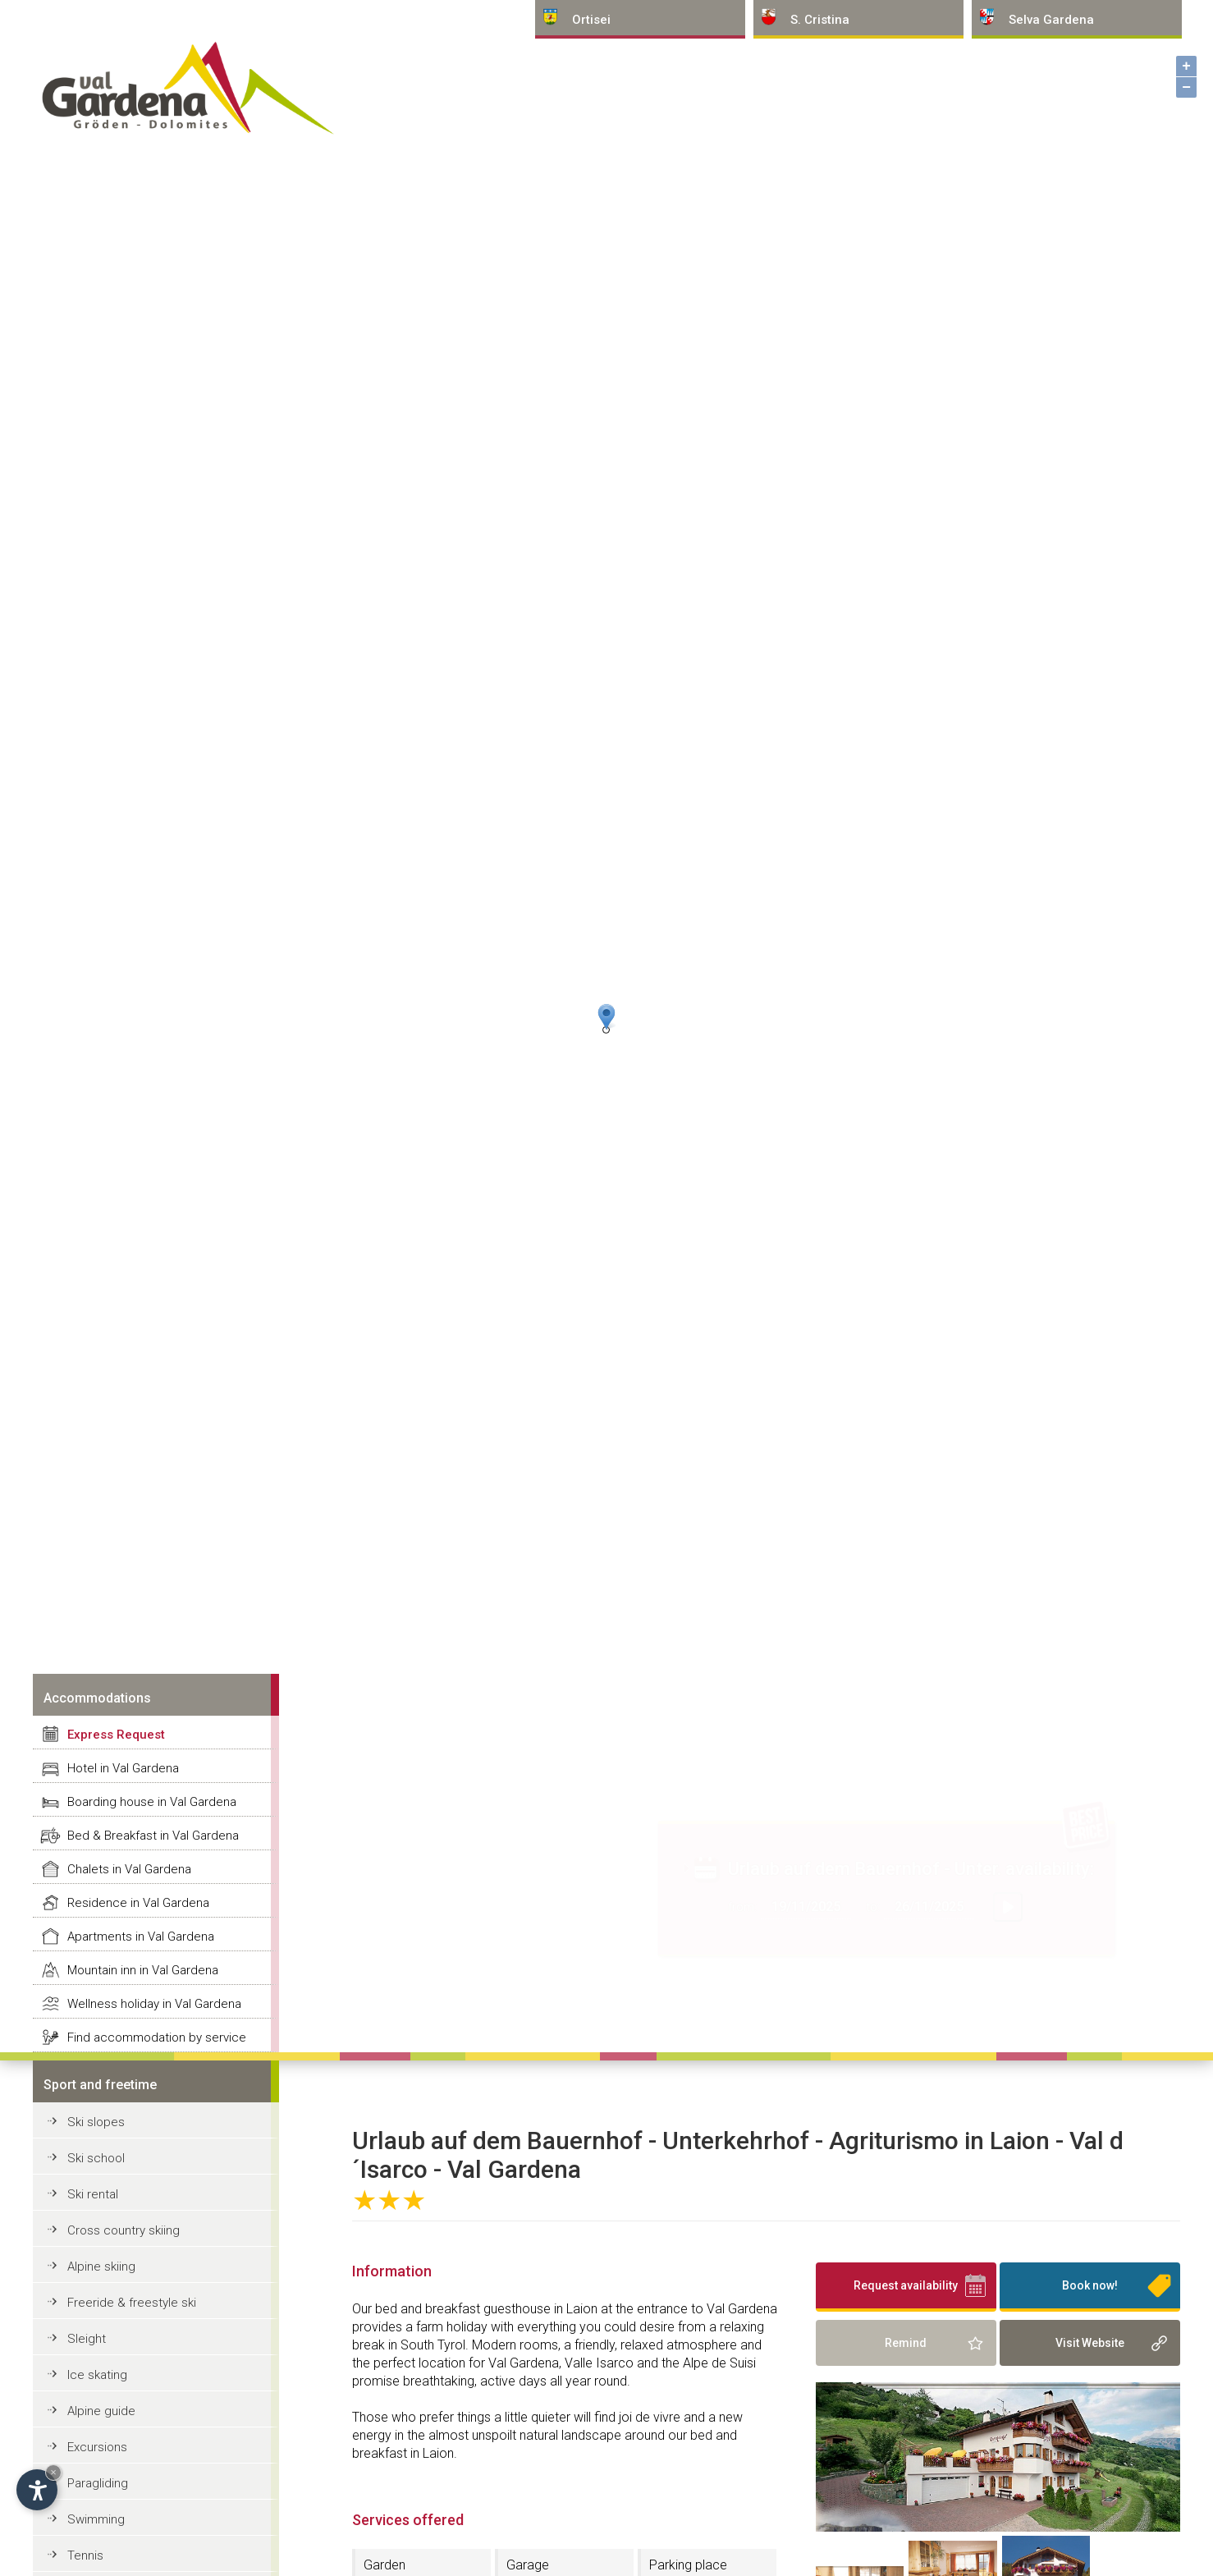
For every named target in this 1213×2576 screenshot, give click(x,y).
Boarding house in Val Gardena (151, 1801)
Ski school (96, 2158)
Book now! (1090, 2285)
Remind (906, 2342)
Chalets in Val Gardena (129, 1869)
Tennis (85, 2555)
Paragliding (97, 2483)
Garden (384, 2565)
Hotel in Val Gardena (123, 1768)
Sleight (86, 2338)
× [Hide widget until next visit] (53, 2472)
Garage (527, 2565)
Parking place (688, 2565)
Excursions (97, 2447)
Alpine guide (101, 2411)
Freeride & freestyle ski (131, 2302)
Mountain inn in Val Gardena (142, 1970)
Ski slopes (96, 2122)
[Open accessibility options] (36, 2489)
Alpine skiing (101, 2266)
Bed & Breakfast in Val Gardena (153, 1835)
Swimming (96, 2519)
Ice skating (97, 2374)
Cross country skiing (123, 2230)
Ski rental (92, 2194)
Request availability (906, 2285)
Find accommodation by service (156, 2037)
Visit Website (1089, 2342)
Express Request (116, 1734)
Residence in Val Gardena (138, 1902)
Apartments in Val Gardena (140, 1936)
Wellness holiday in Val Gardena (154, 2003)
